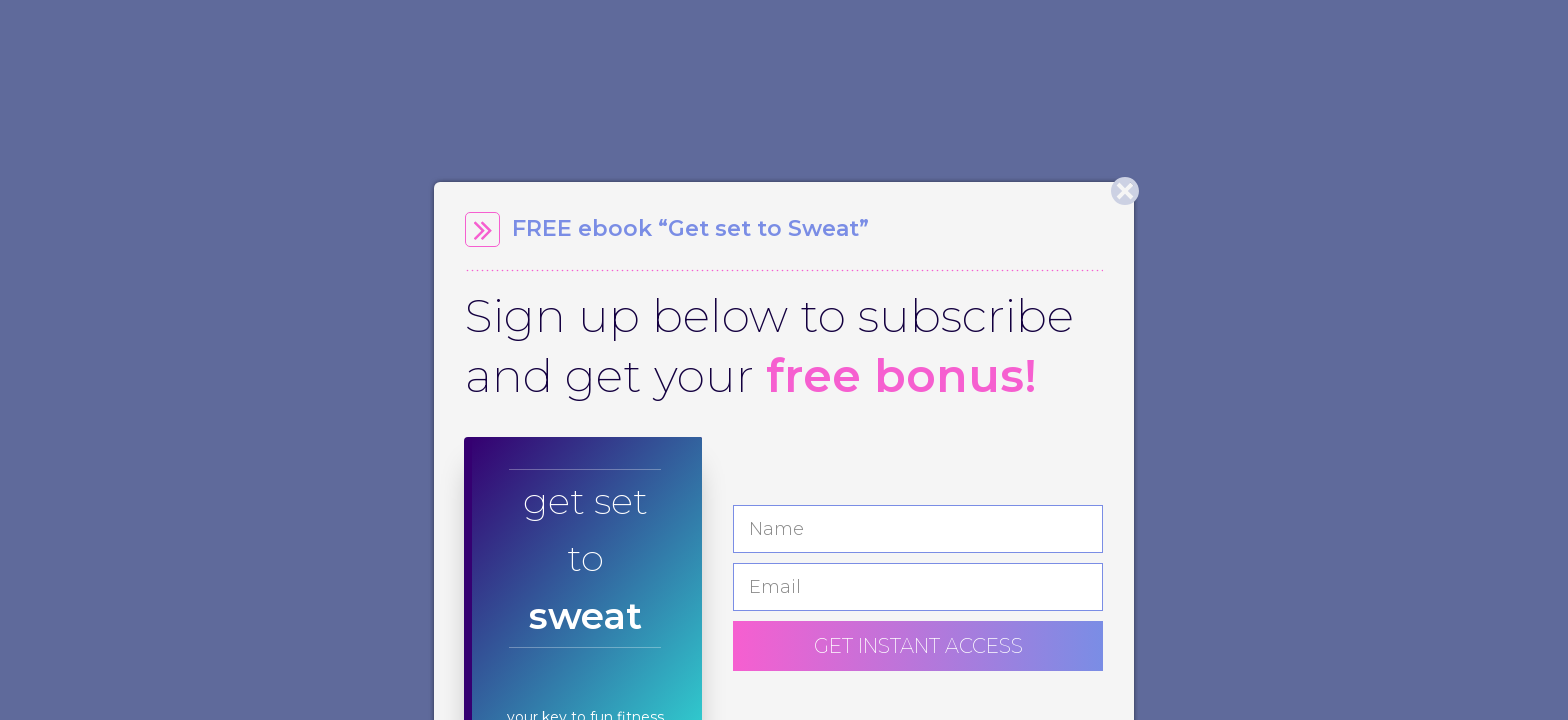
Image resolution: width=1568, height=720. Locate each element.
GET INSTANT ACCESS (918, 646)
